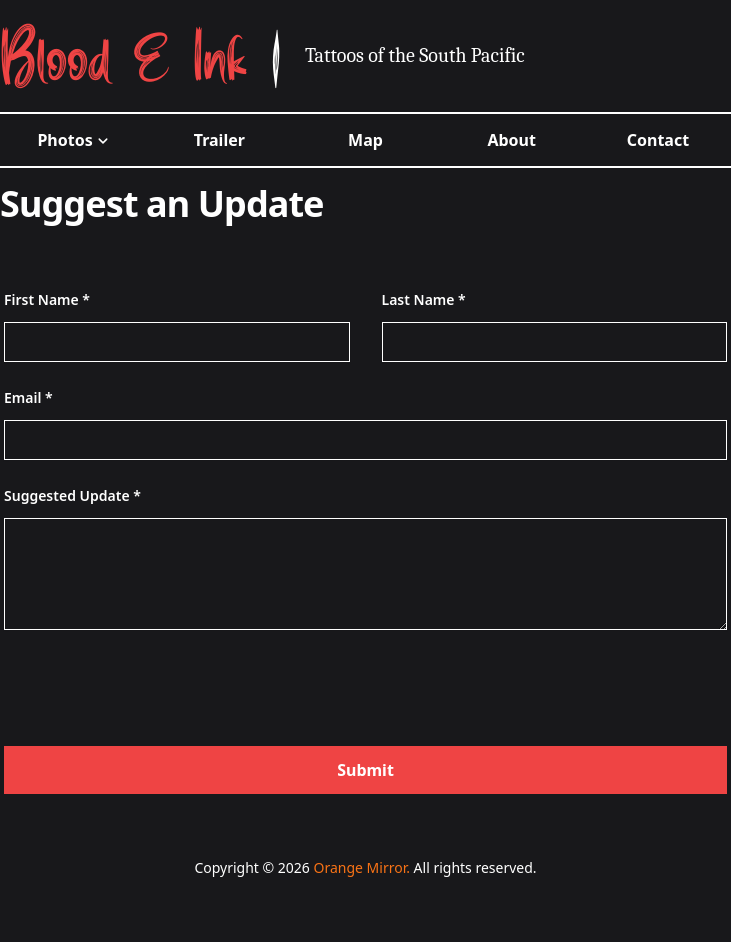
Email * (28, 397)
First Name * (47, 299)
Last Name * (424, 299)
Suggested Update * (72, 495)
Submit (365, 770)
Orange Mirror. (361, 867)
